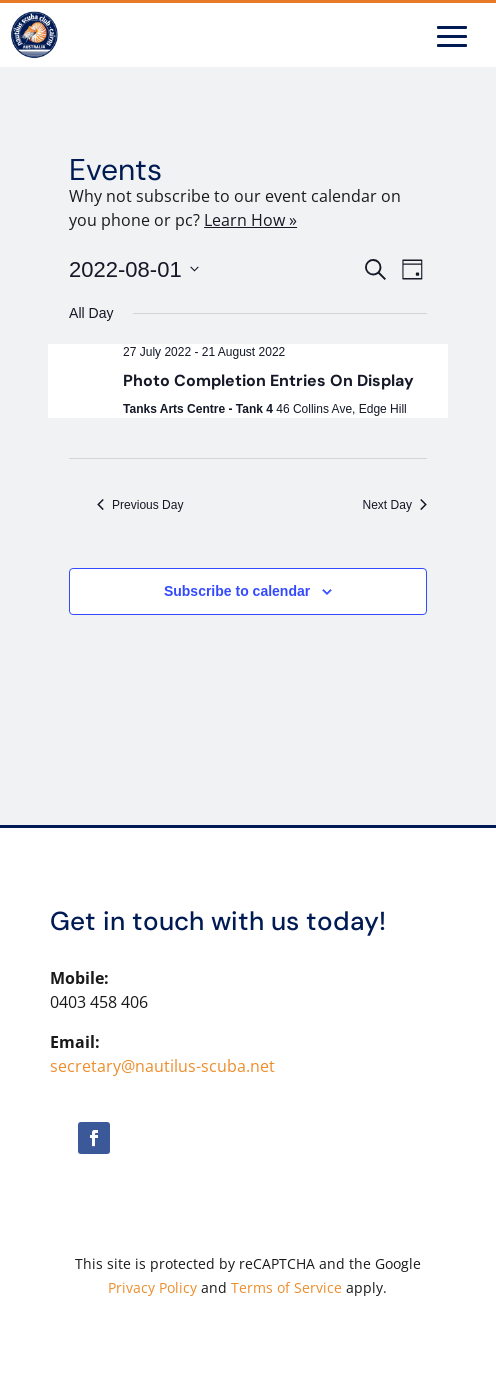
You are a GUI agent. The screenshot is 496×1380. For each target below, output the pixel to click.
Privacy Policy (152, 1287)
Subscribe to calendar (237, 591)
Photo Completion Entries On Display (268, 380)
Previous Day (140, 505)
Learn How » (250, 220)
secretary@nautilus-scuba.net (162, 1066)
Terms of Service (286, 1287)
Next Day (395, 505)
